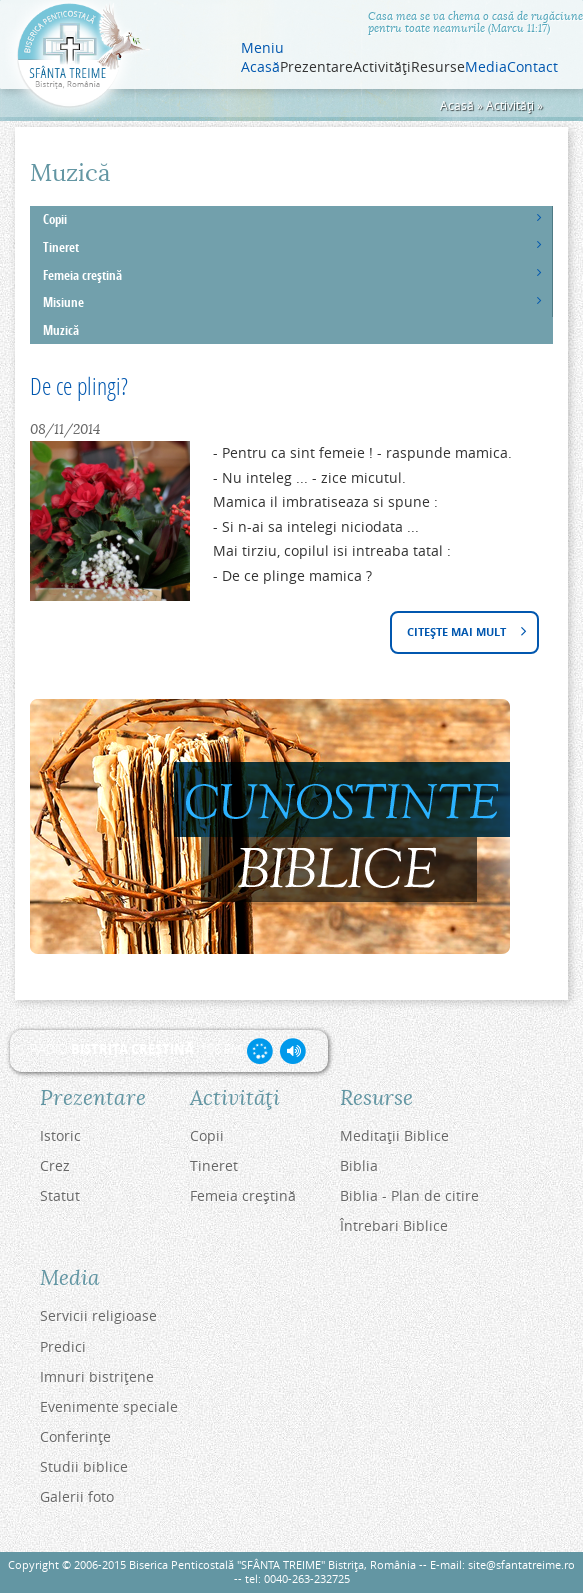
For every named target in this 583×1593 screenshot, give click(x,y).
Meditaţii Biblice (394, 1135)
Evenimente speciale (109, 1406)
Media (486, 67)
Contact (532, 67)
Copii (55, 219)
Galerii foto (77, 1496)
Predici (63, 1346)
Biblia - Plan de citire (409, 1195)
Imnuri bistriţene (97, 1376)
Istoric (60, 1135)
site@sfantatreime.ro (521, 1564)
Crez (55, 1165)
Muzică (61, 330)
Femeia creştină (82, 275)
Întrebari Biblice (394, 1225)
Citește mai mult (462, 633)
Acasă (260, 67)
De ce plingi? (79, 385)
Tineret (61, 247)
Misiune (63, 302)
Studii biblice (84, 1466)
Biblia (359, 1165)
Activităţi (510, 105)
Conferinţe (75, 1436)
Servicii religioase (98, 1315)
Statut (60, 1195)
